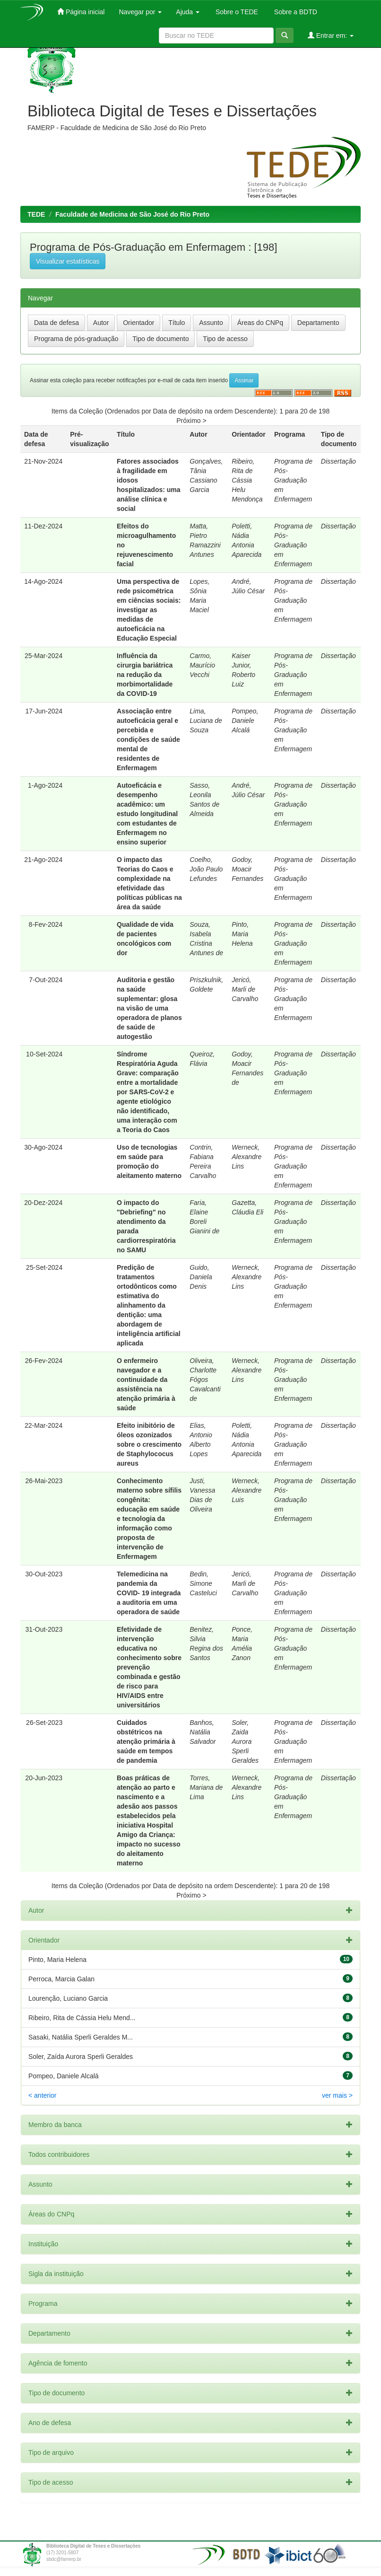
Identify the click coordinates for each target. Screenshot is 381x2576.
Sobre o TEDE (236, 12)
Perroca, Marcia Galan (61, 1979)
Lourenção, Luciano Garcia (68, 1998)
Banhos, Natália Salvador (203, 1732)
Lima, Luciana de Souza (206, 720)
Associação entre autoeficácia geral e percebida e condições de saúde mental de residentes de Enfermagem (148, 739)
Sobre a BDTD (294, 12)
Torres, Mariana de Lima (206, 1787)
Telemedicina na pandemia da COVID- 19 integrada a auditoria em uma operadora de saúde (149, 1593)
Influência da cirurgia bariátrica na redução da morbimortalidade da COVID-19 (145, 674)
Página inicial (80, 12)
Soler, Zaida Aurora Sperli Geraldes (245, 1741)
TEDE (36, 214)
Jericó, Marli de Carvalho (245, 989)
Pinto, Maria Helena (242, 934)
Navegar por (140, 12)
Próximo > (191, 420)
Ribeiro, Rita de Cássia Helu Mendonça (247, 480)
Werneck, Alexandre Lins (246, 1156)
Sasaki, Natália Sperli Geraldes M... (80, 2037)
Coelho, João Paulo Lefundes (206, 869)
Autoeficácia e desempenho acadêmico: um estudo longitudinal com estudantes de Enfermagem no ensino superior (147, 814)
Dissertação (338, 461)
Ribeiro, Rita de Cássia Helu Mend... (81, 2018)
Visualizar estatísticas (67, 261)
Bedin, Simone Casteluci (203, 1583)
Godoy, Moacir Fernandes (247, 869)
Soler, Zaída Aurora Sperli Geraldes (80, 2056)
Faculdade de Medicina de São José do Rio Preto (132, 214)
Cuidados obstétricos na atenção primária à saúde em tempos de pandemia (146, 1741)
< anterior (42, 2095)
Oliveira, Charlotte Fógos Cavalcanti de (205, 1379)
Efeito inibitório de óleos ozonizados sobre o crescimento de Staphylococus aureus (149, 1444)
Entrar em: (331, 35)
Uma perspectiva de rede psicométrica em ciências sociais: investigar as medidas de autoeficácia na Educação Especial (149, 610)
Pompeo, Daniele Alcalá (245, 720)
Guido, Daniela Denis (201, 1277)
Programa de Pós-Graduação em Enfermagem (293, 480)
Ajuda (187, 12)
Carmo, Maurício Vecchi (202, 665)
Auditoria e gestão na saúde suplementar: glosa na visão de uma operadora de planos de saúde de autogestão (149, 1008)
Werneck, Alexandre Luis (246, 1490)
